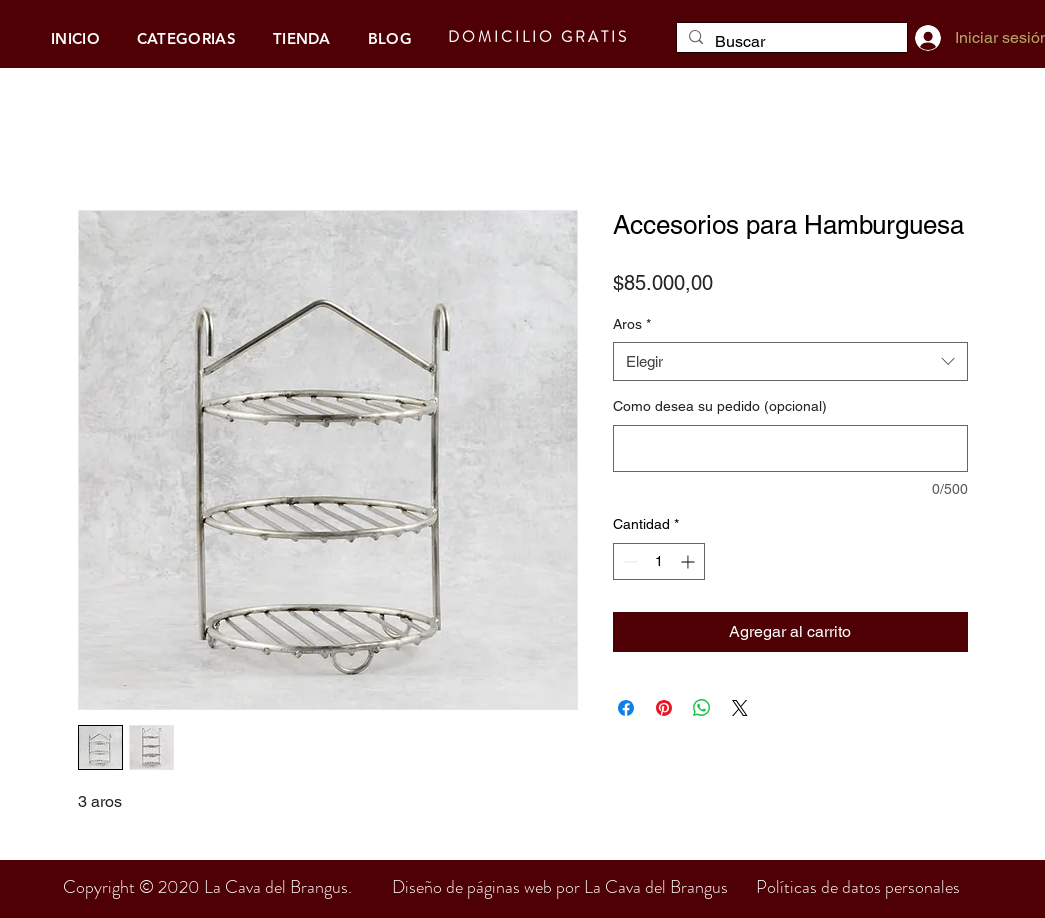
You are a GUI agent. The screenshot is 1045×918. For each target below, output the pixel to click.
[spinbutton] (659, 561)
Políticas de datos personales (858, 887)
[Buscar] (790, 42)
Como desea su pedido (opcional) (720, 406)
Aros (632, 324)
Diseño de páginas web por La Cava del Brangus (574, 887)
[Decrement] (628, 561)
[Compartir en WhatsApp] (702, 708)
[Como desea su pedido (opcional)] (790, 448)
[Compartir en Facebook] (626, 708)
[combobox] (790, 361)
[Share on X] (740, 708)
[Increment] (689, 561)
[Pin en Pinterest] (664, 708)
